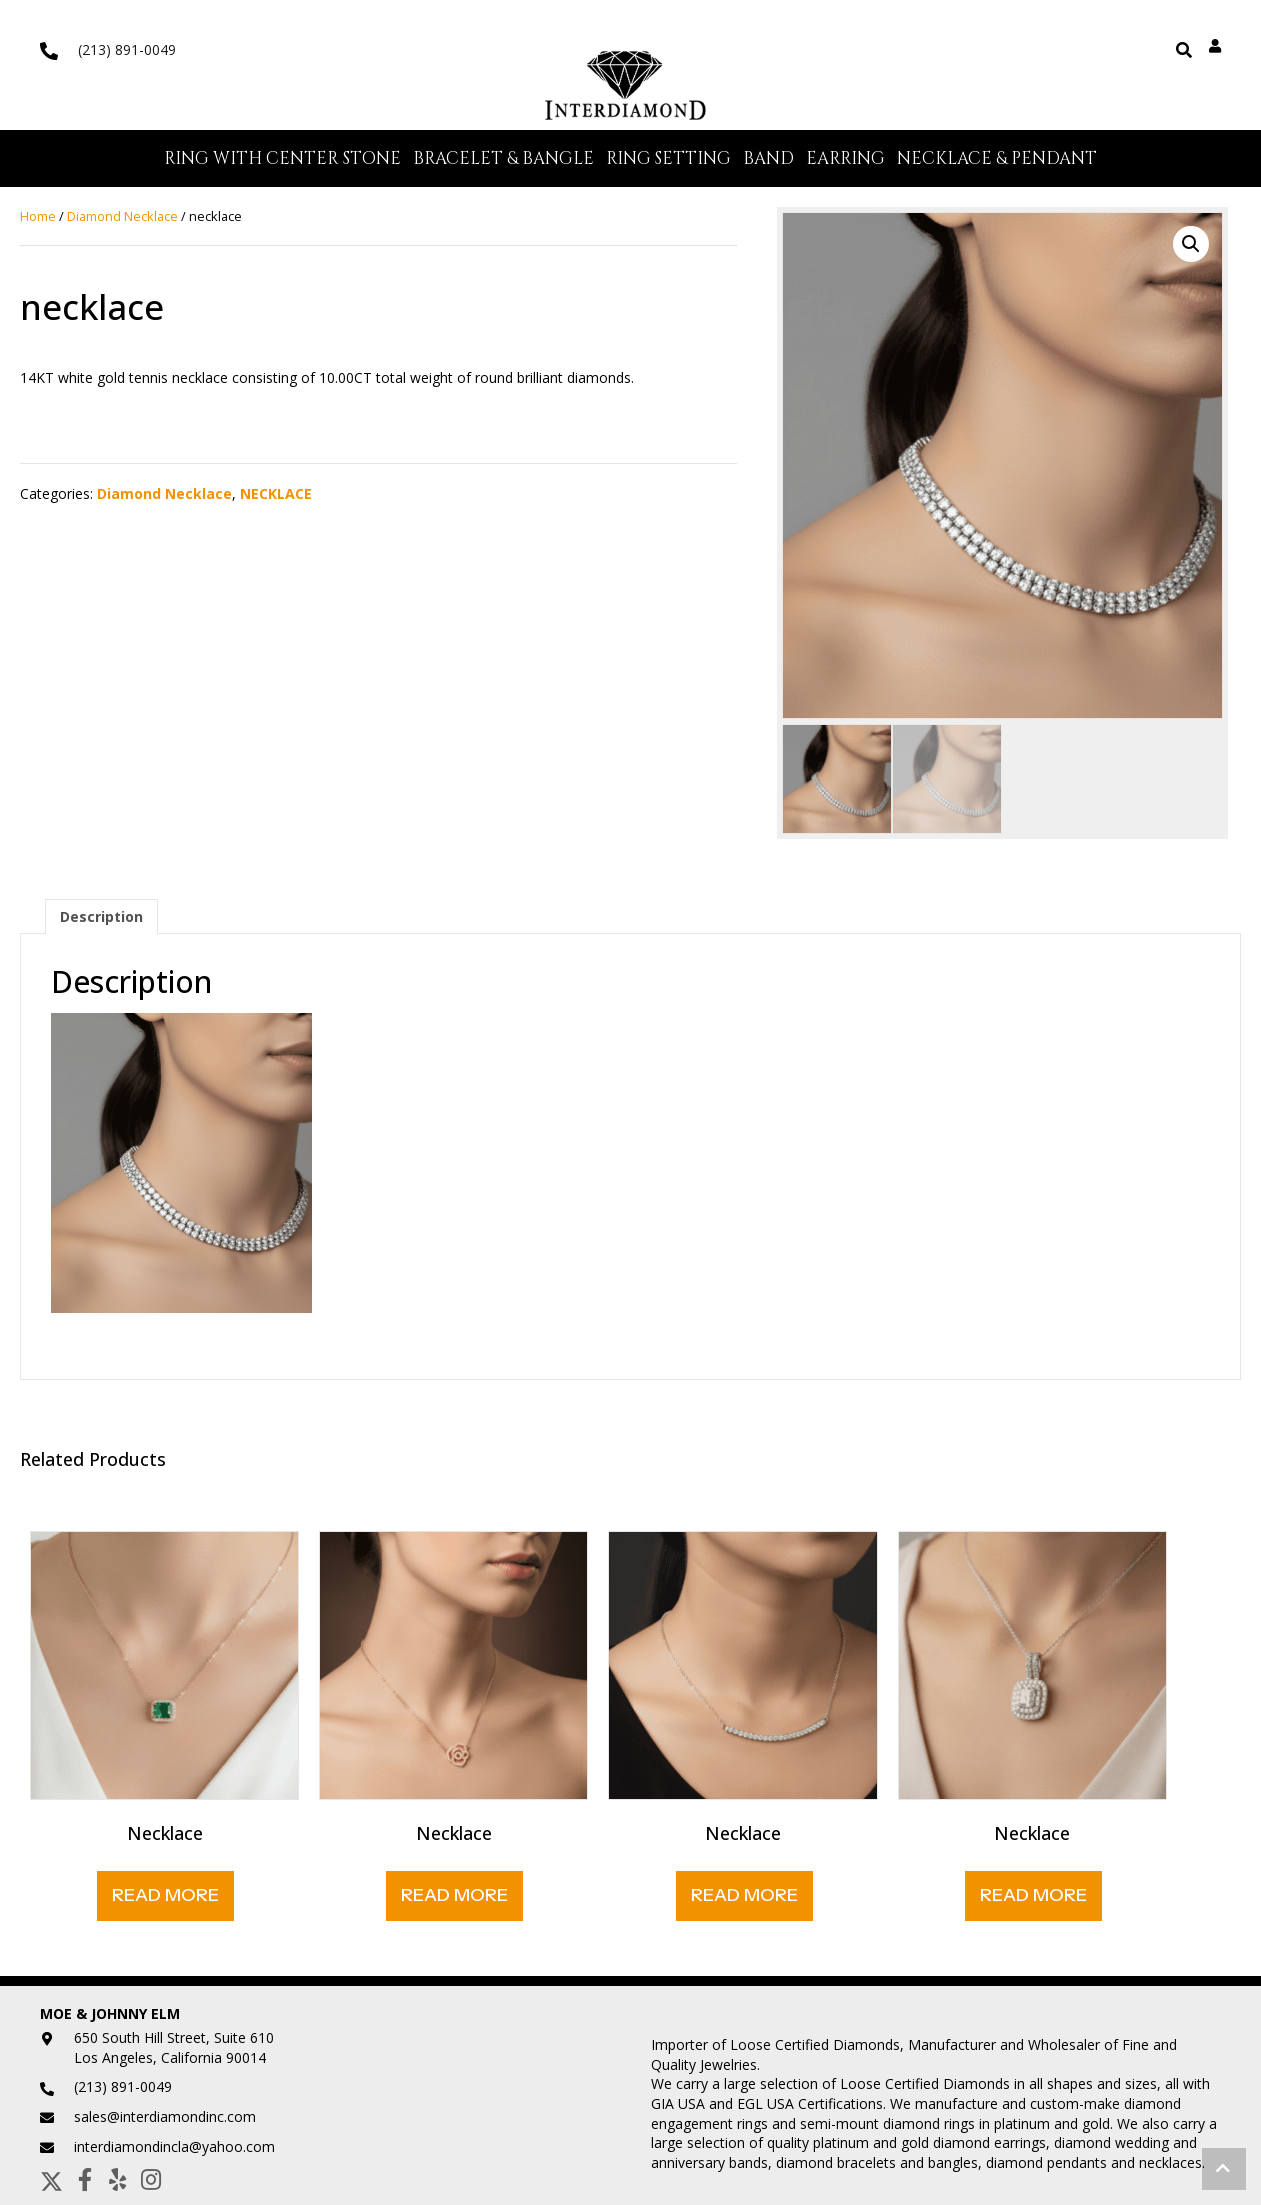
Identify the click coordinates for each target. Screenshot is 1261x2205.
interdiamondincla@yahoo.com (174, 2150)
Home (38, 220)
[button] (1191, 248)
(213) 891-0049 (127, 49)
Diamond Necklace (122, 220)
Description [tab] (101, 920)
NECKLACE (276, 497)
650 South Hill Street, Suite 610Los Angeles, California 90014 (174, 2051)
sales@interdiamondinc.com (165, 2120)
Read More (165, 1899)
